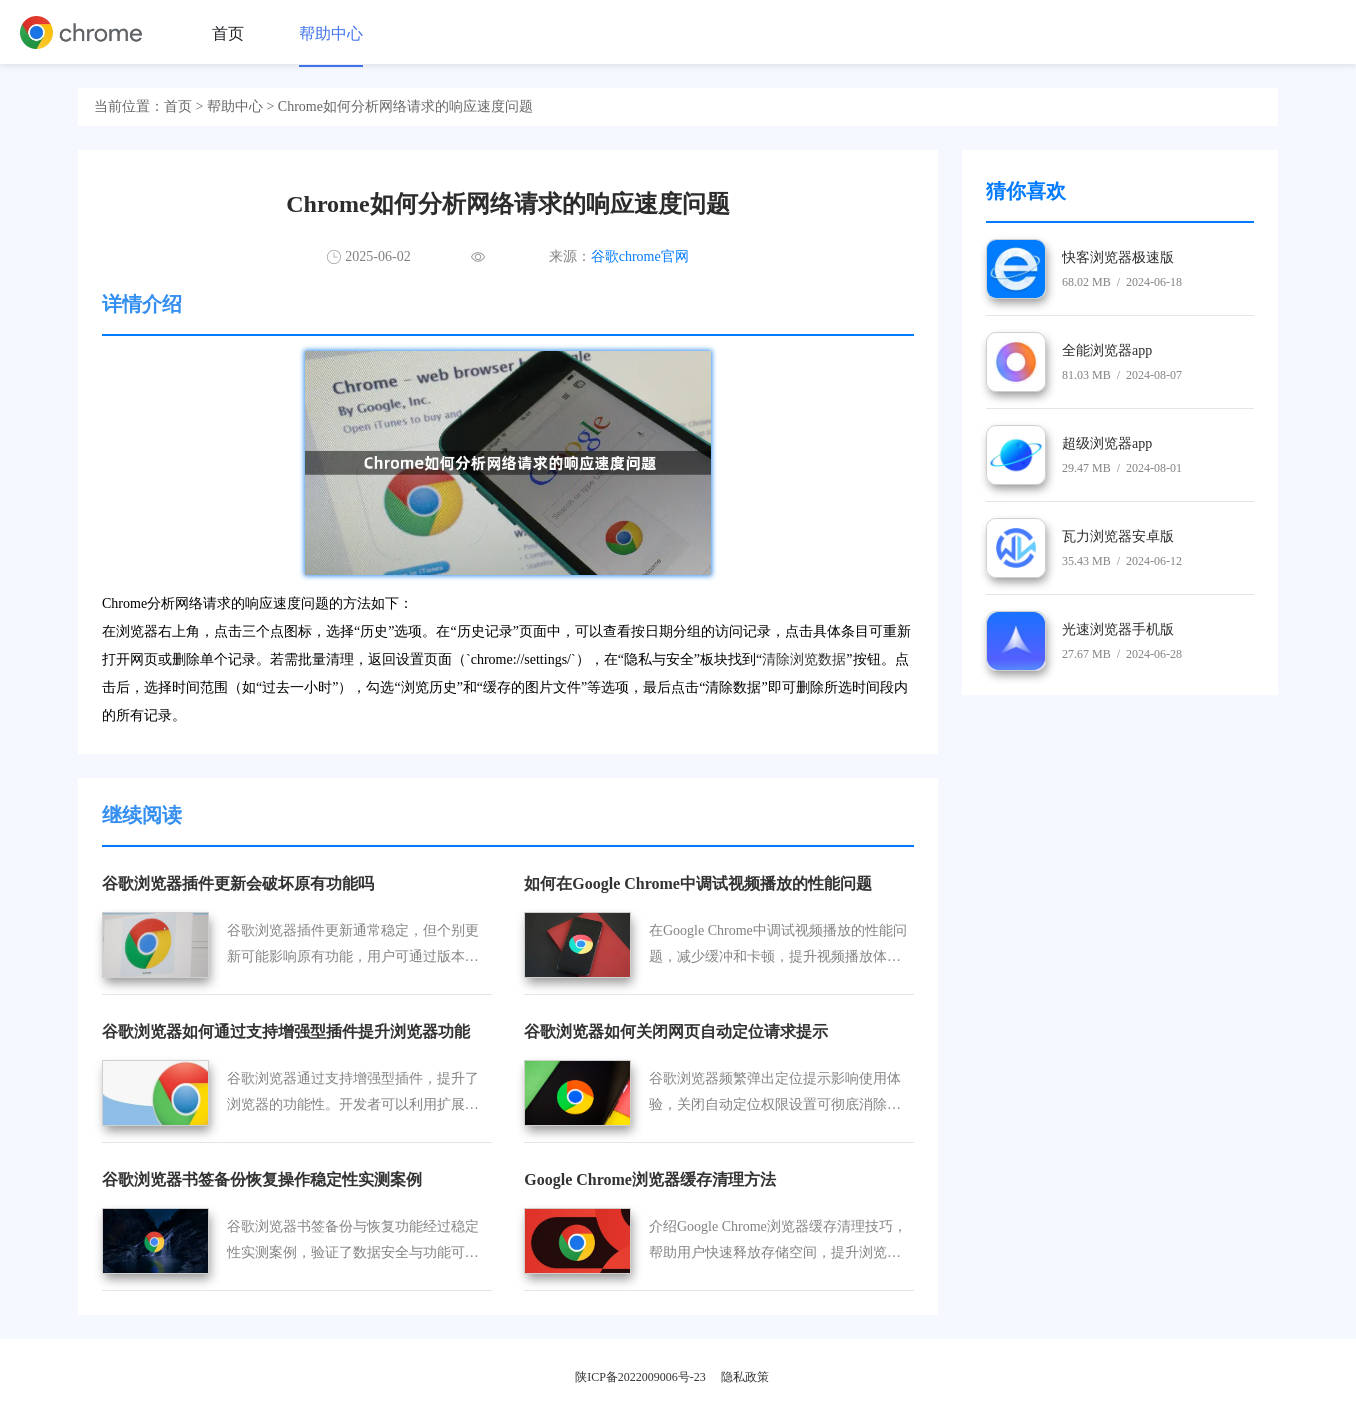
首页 (228, 33)
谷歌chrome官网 (640, 256)
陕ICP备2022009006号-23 (640, 1377)
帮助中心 (331, 33)
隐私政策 (745, 1377)
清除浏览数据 (804, 659)
